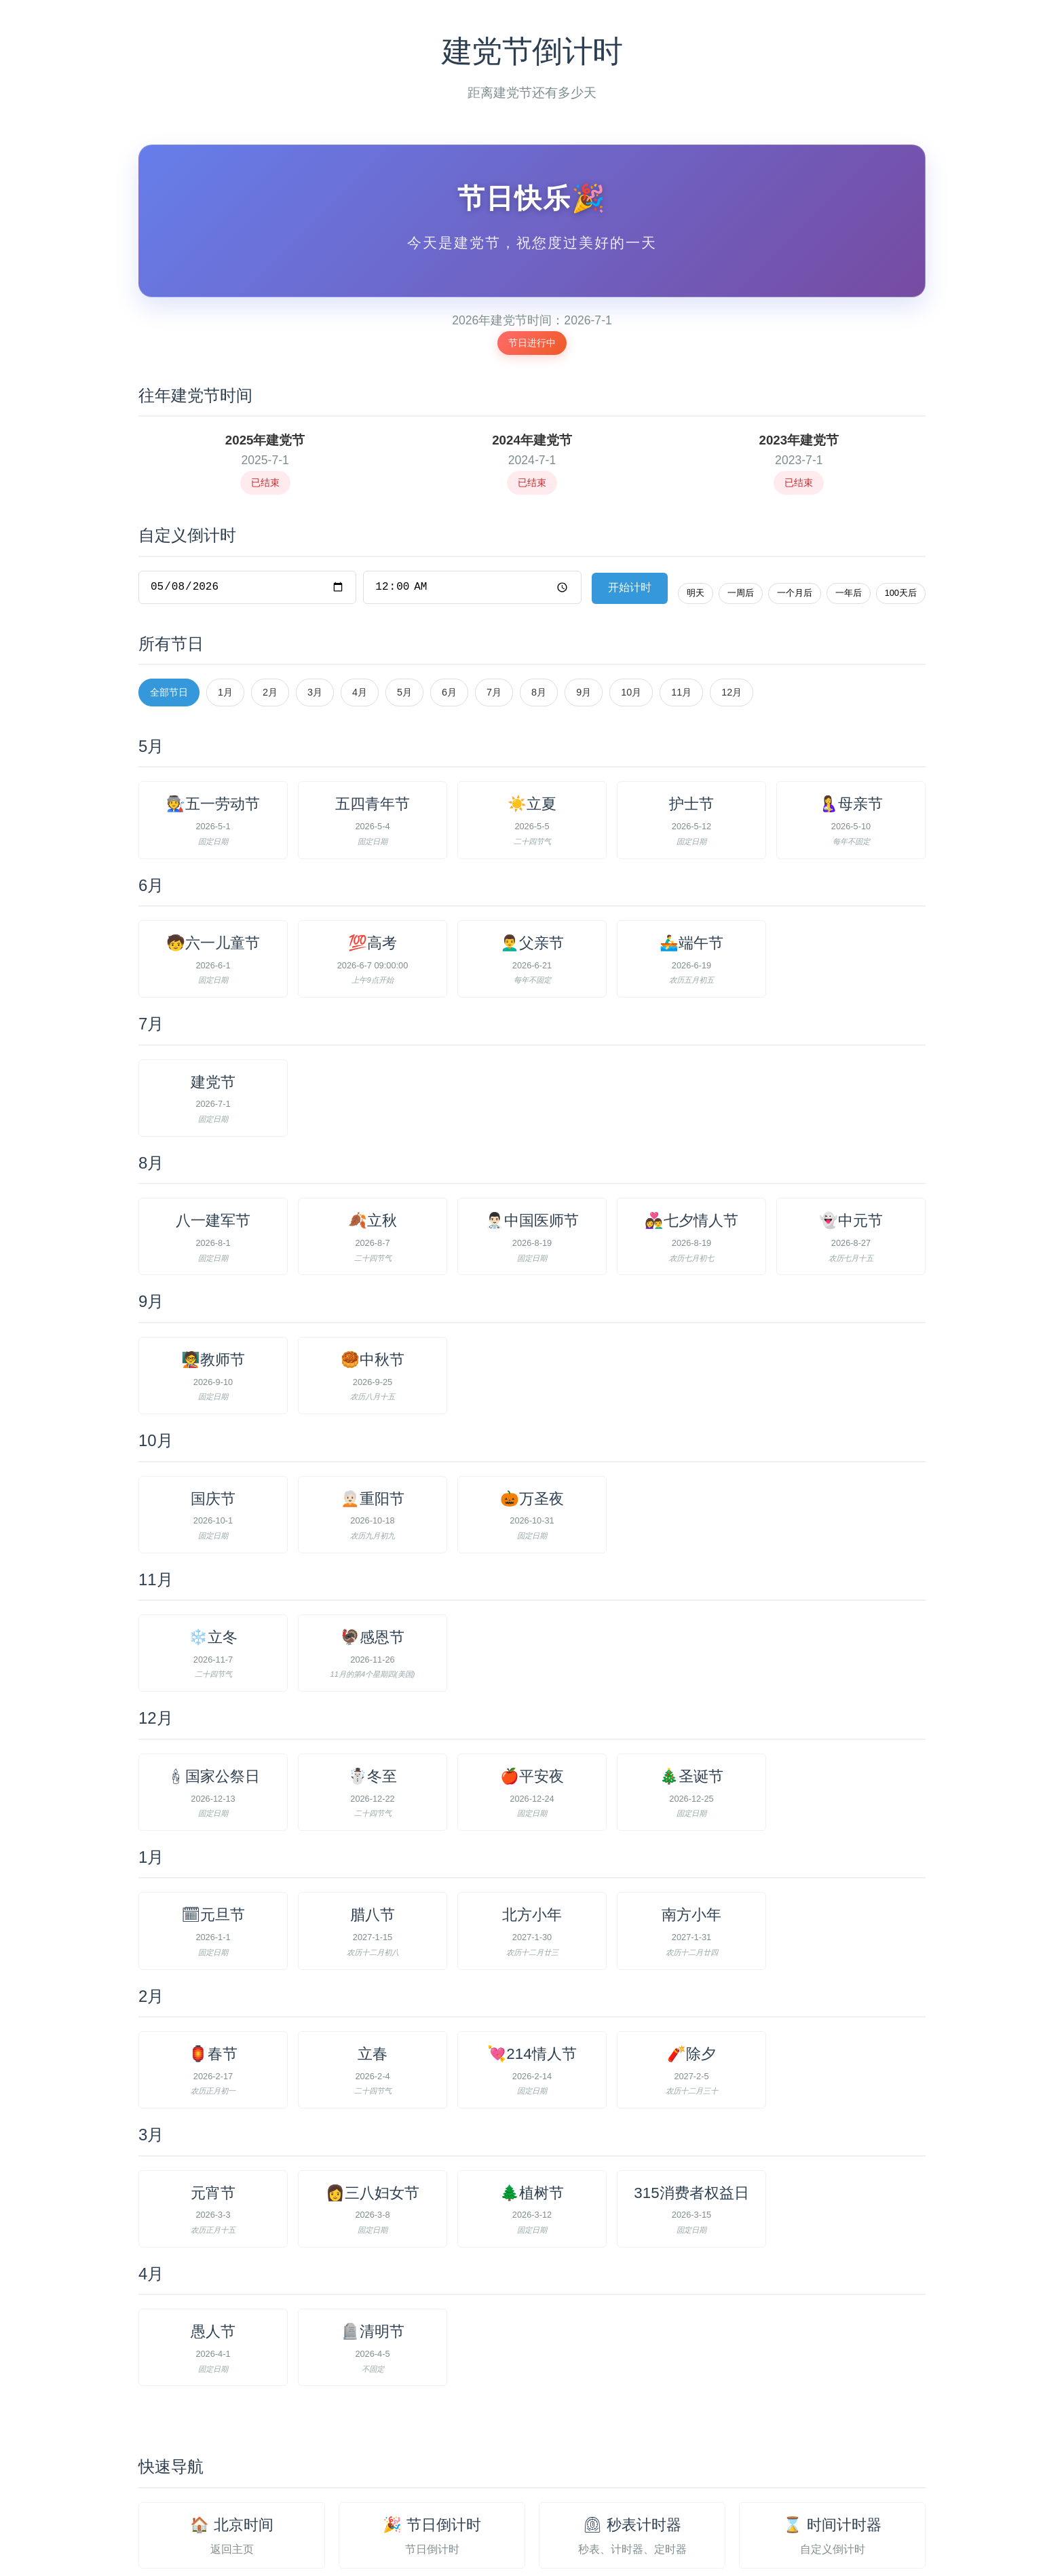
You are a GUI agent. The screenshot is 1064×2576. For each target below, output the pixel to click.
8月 (538, 593)
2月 (270, 593)
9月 (583, 593)
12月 (731, 593)
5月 (404, 593)
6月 (449, 593)
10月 (631, 593)
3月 (314, 593)
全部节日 (169, 593)
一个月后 (794, 493)
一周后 (740, 493)
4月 (359, 593)
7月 (494, 593)
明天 (695, 493)
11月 (681, 593)
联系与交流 (608, 2531)
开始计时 (629, 488)
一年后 (848, 493)
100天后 (901, 493)
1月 (225, 593)
